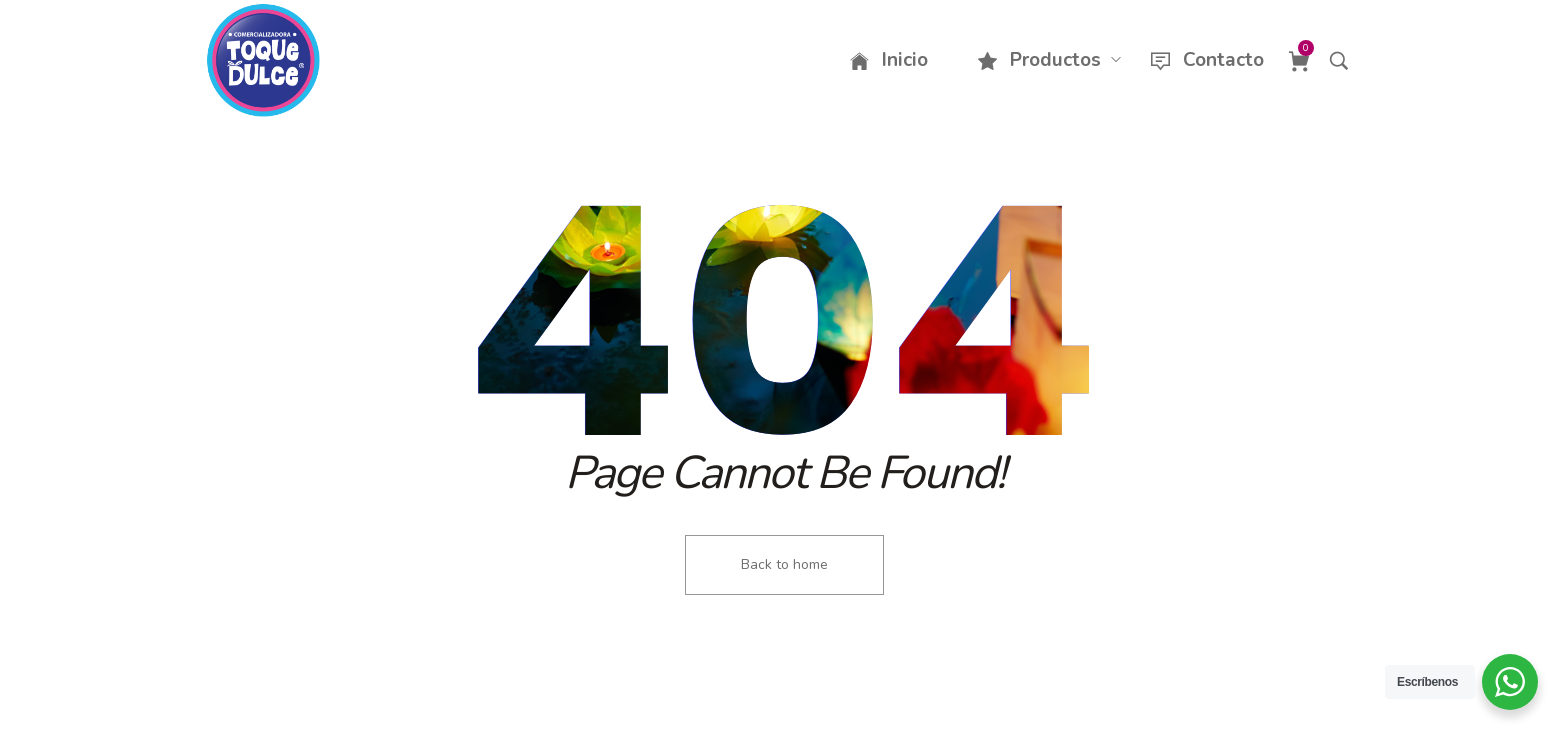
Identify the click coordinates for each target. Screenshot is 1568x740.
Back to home (784, 564)
